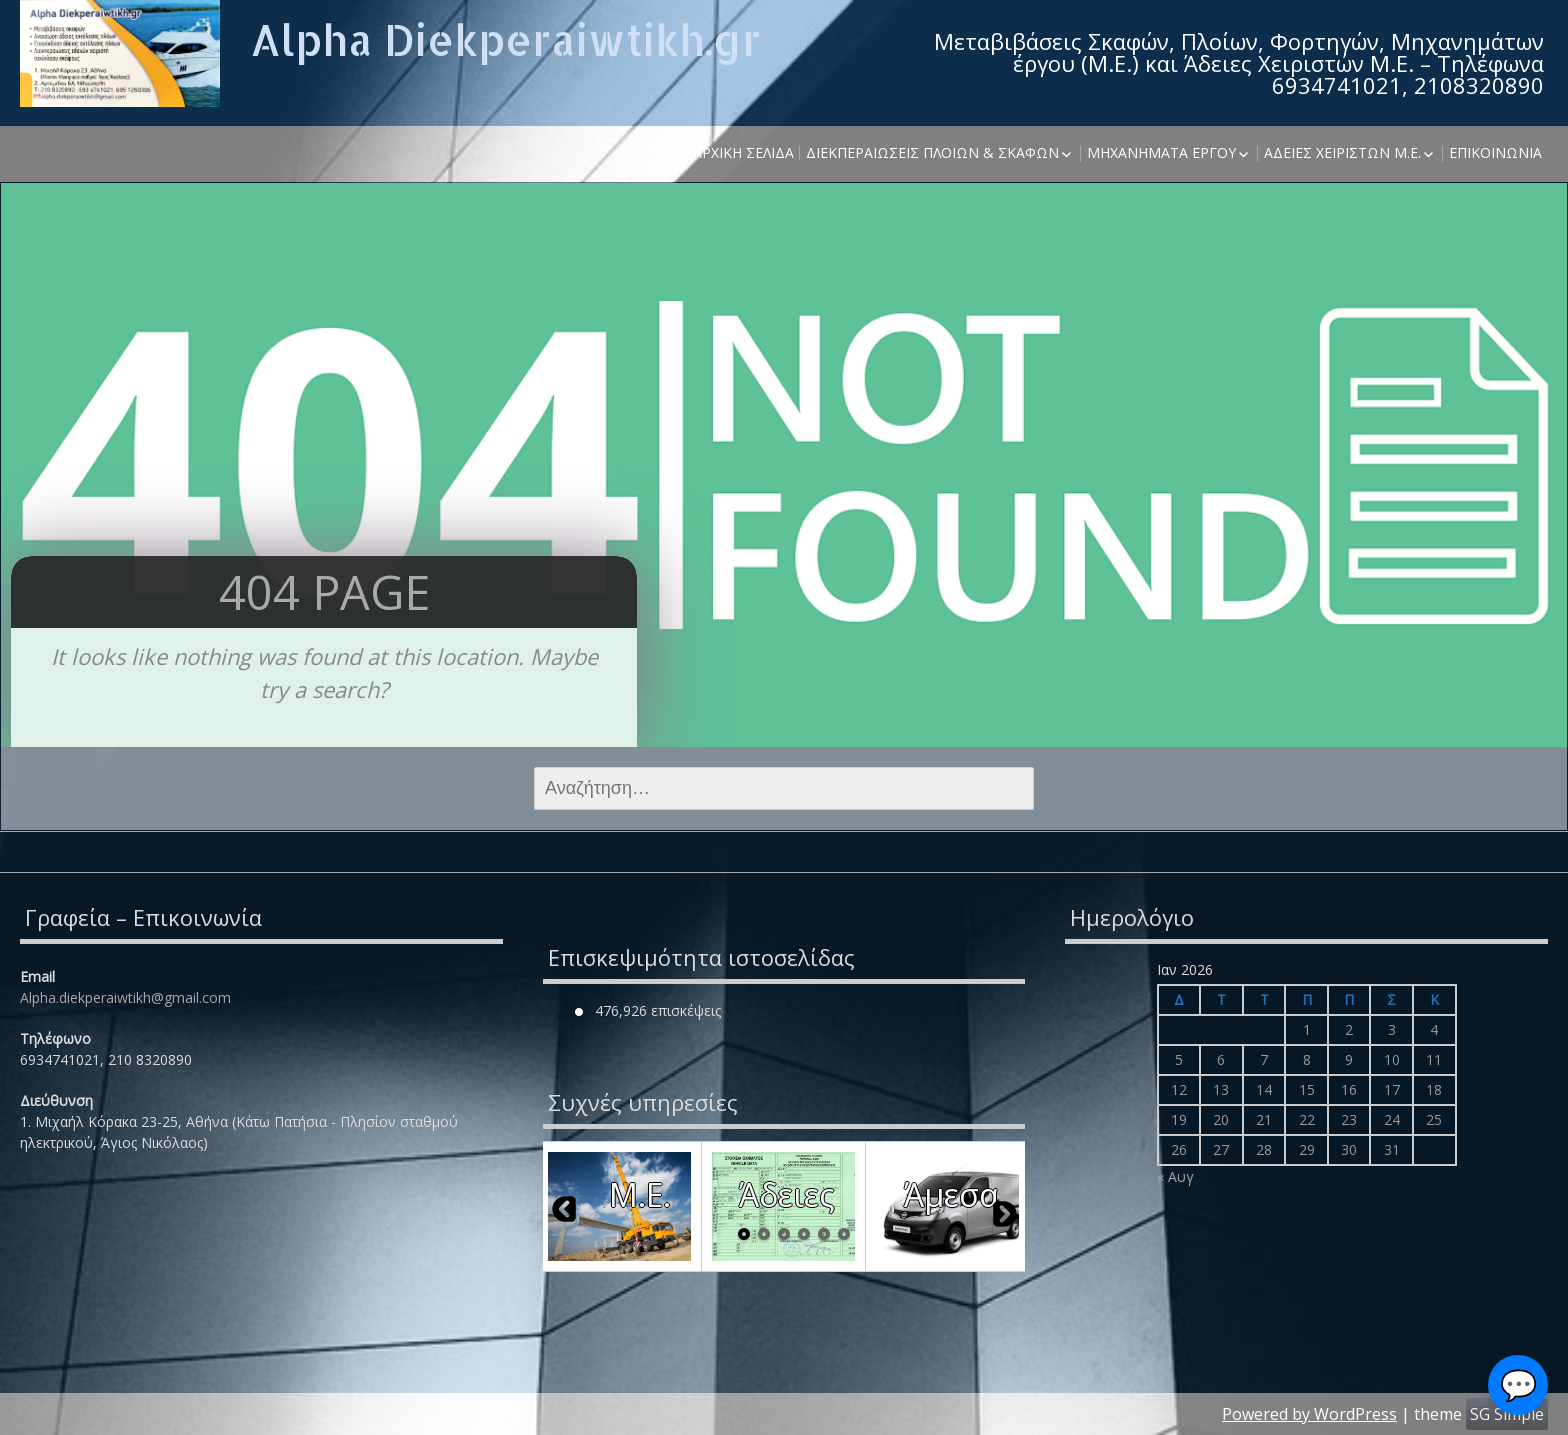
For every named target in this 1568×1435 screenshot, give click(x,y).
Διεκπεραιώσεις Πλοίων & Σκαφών (932, 152)
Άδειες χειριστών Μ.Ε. (1342, 152)
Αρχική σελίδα (743, 152)
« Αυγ (1175, 1176)
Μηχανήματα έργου (1161, 152)
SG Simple (1507, 1414)
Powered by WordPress (1309, 1414)
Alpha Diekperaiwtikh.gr (505, 39)
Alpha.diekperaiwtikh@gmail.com (125, 997)
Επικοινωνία (1495, 152)
